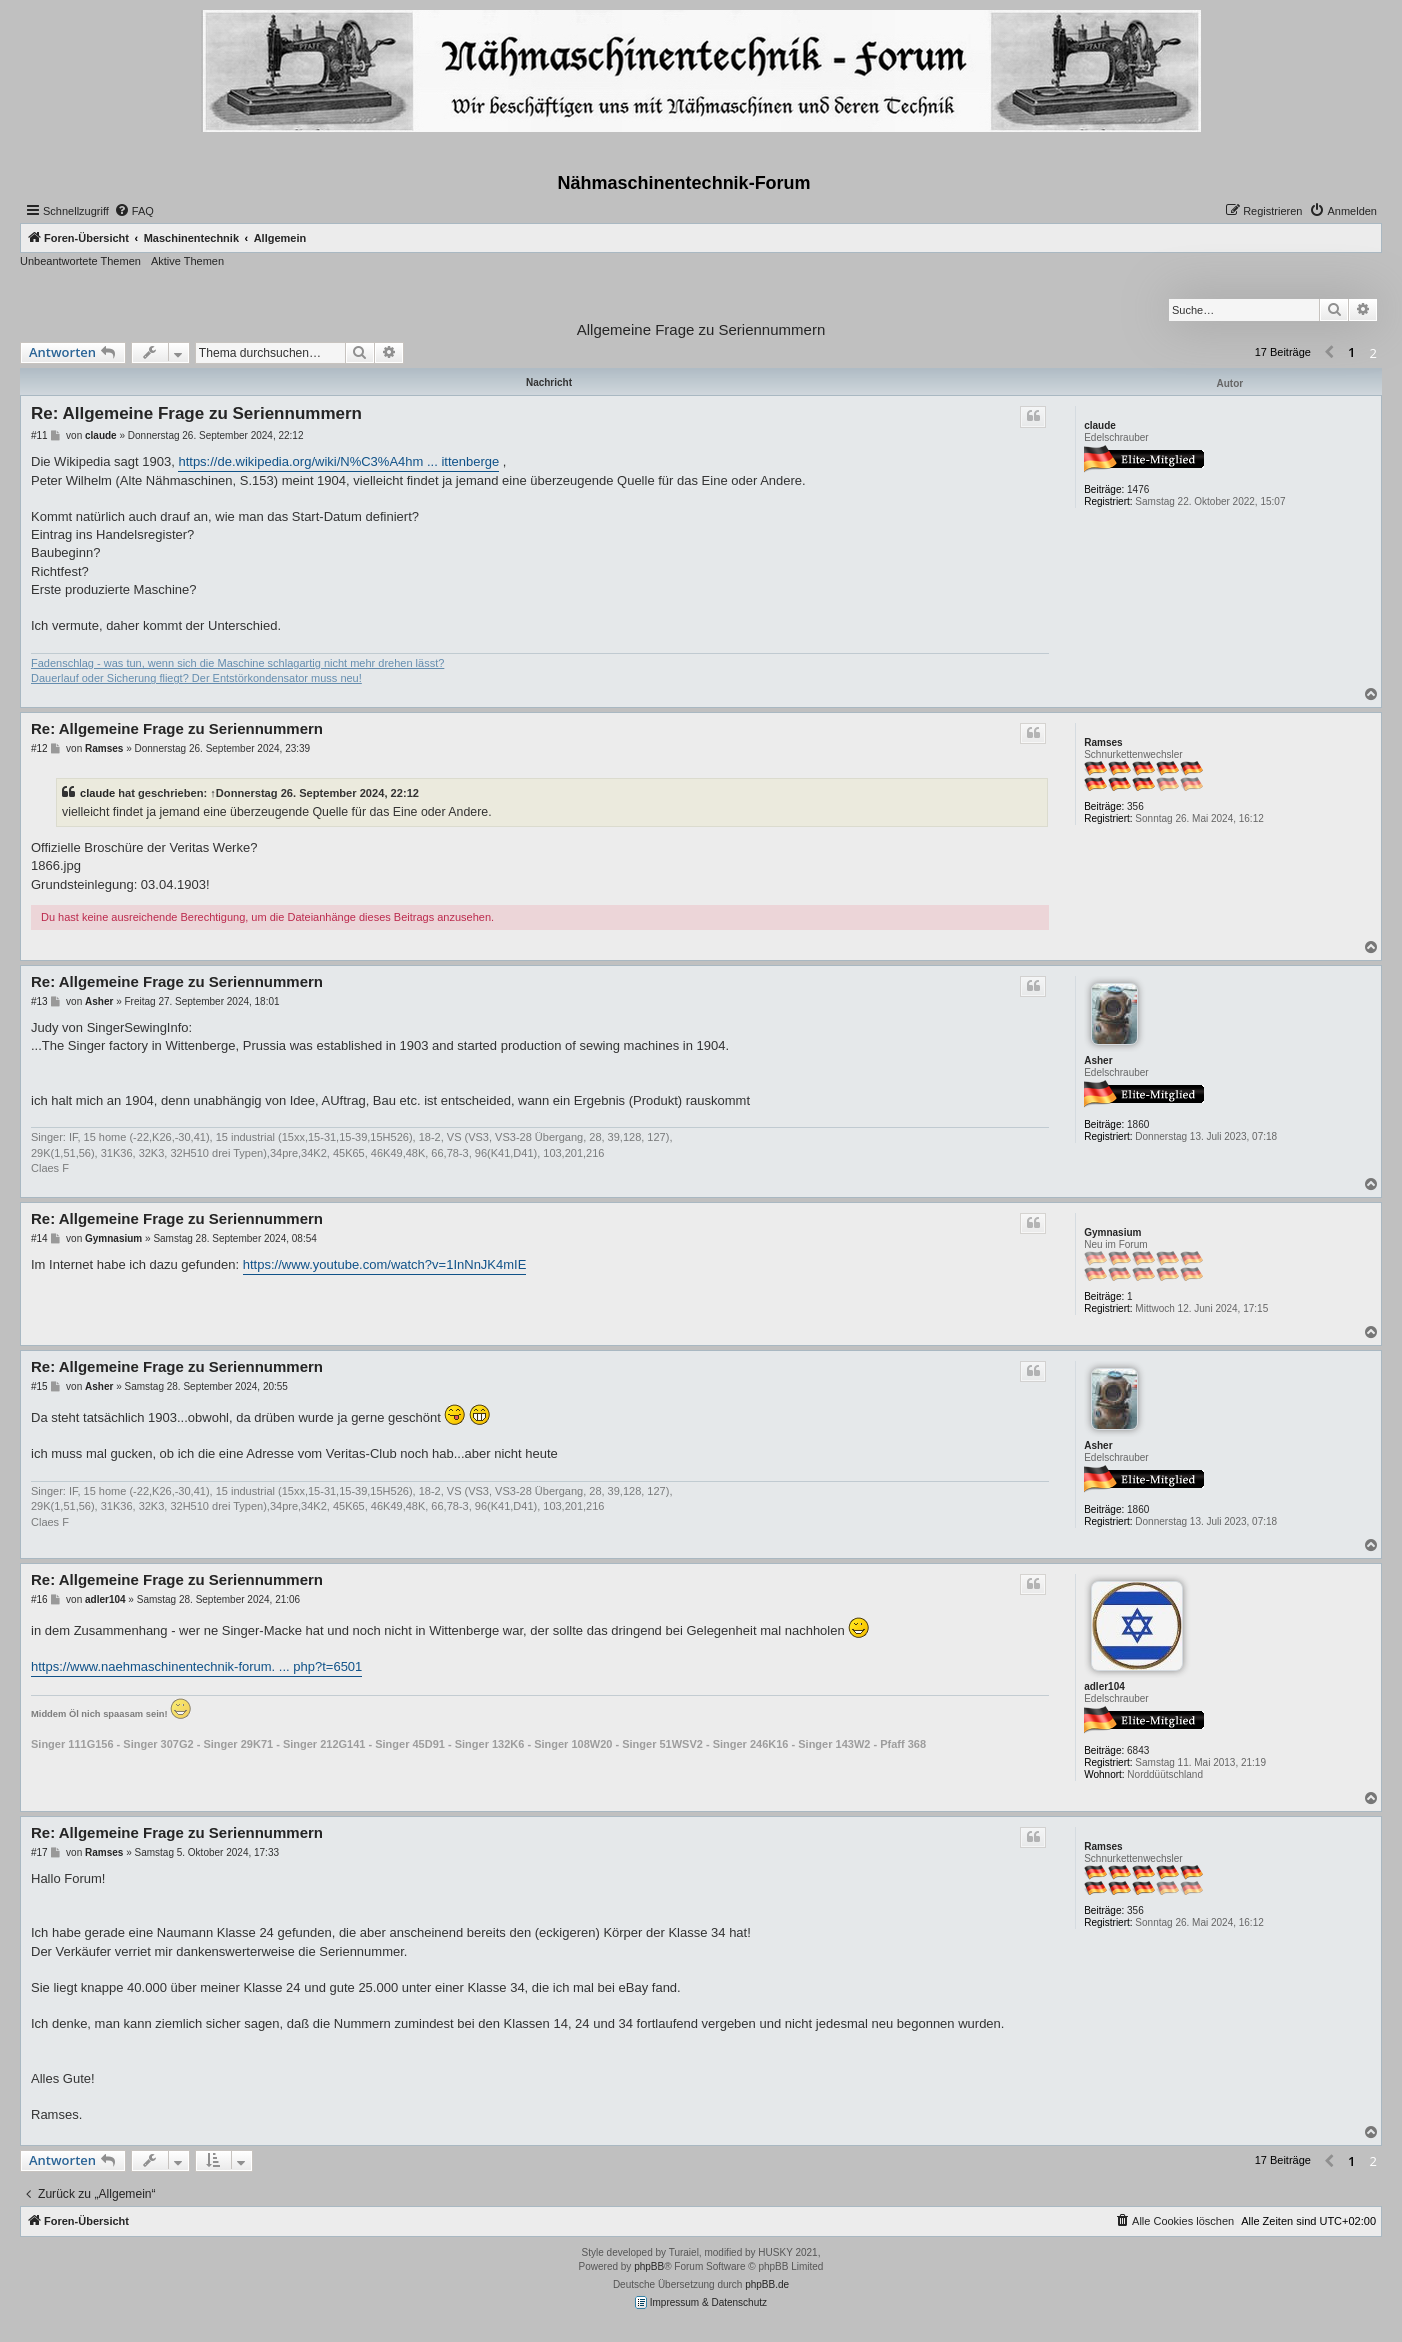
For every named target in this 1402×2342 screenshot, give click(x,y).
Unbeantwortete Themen (80, 261)
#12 (39, 748)
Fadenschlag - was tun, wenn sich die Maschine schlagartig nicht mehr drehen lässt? (237, 663)
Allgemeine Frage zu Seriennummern (701, 329)
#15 (39, 1386)
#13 (39, 1001)
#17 (39, 1852)
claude (1100, 425)
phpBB (649, 2266)
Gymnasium (1112, 1232)
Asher (1098, 1060)
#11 (39, 435)
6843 (1138, 1750)
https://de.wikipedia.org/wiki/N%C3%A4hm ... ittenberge (338, 461)
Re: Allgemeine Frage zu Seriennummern (196, 413)
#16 (39, 1599)
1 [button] (1351, 352)
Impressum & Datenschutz (701, 2302)
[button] (1329, 353)
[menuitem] (134, 211)
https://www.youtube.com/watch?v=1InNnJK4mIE (385, 1264)
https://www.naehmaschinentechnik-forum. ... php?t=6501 (196, 1666)
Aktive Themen (187, 261)
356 (1135, 806)
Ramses (1103, 742)
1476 (1138, 489)
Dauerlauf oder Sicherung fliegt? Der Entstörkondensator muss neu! (196, 678)
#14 (39, 1238)
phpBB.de (767, 2284)
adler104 (1104, 1686)
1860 (1138, 1124)
